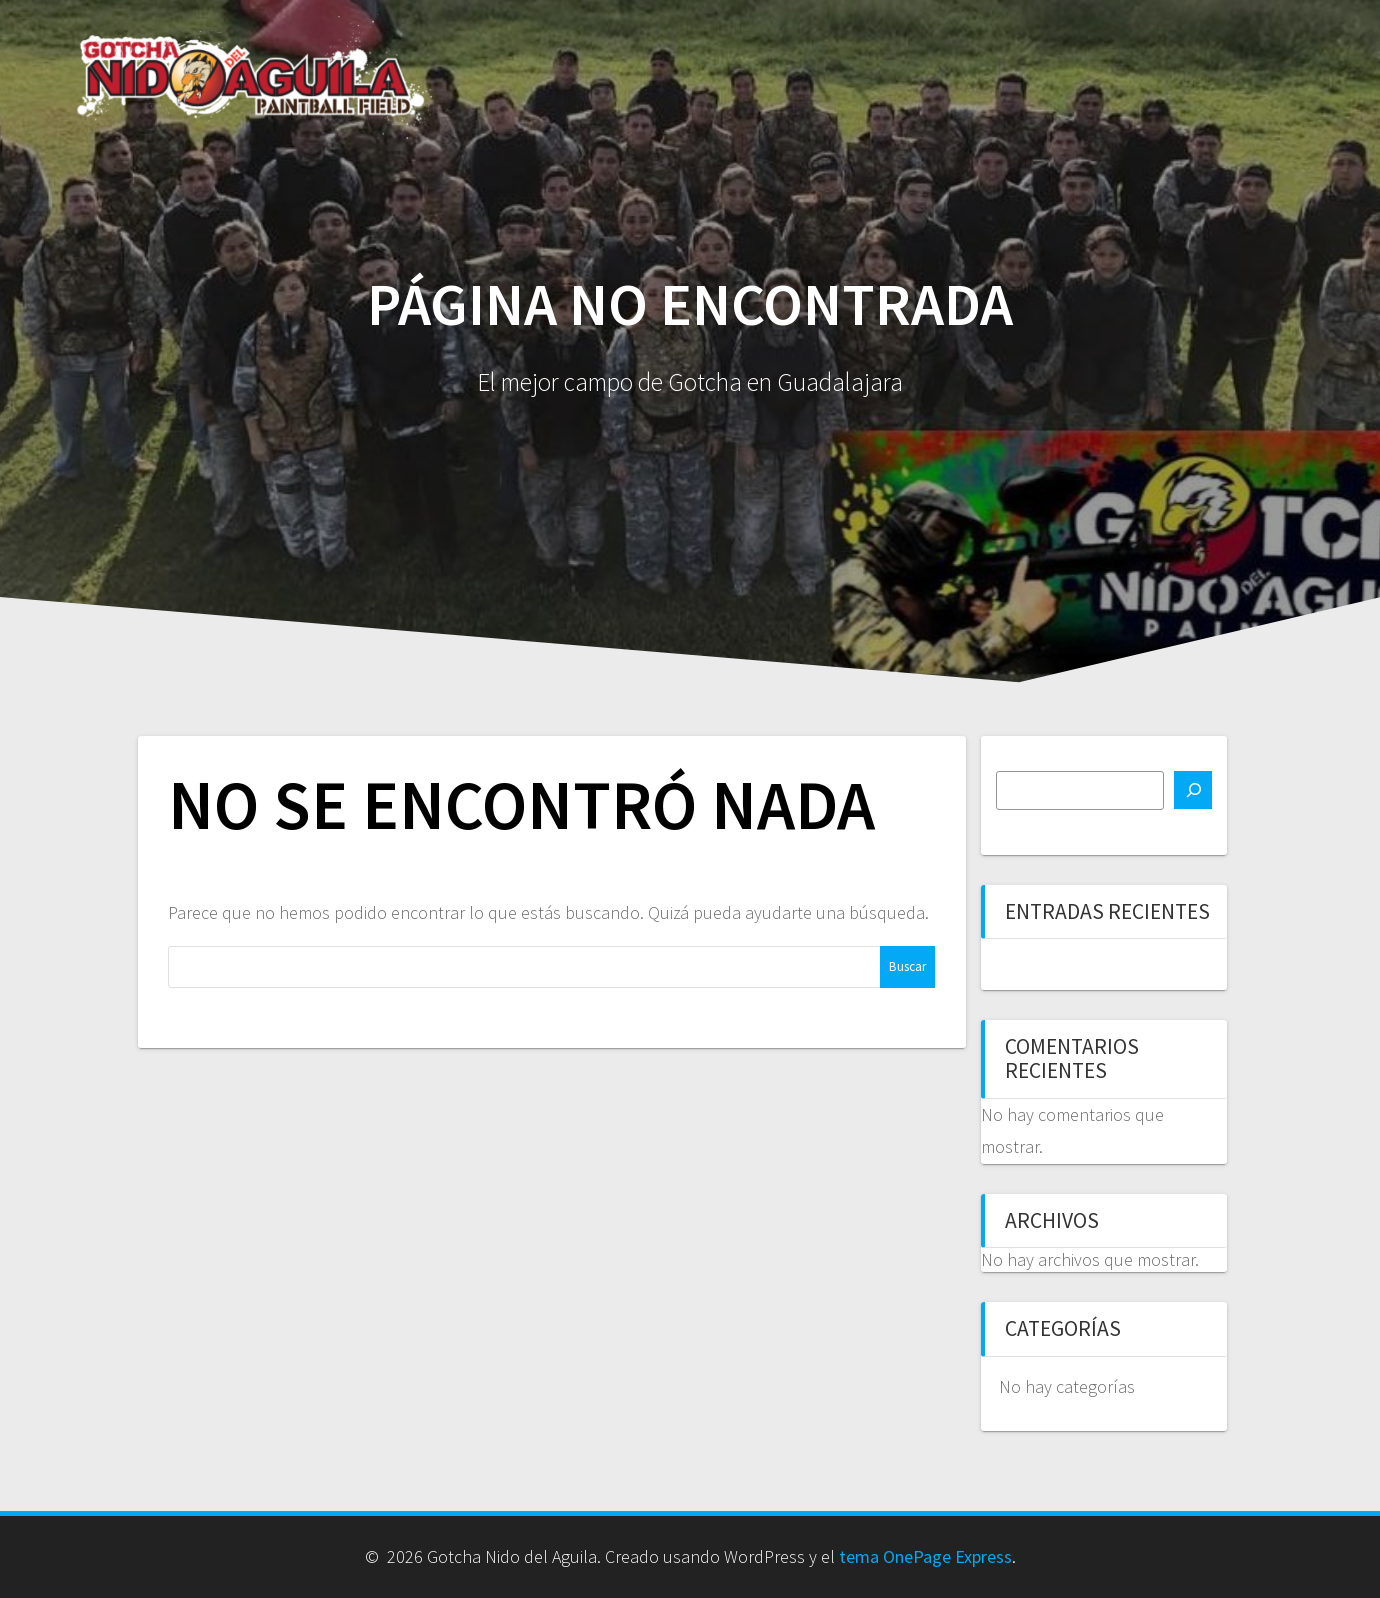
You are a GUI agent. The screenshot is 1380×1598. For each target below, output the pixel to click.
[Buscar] (1193, 790)
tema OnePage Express (925, 1556)
